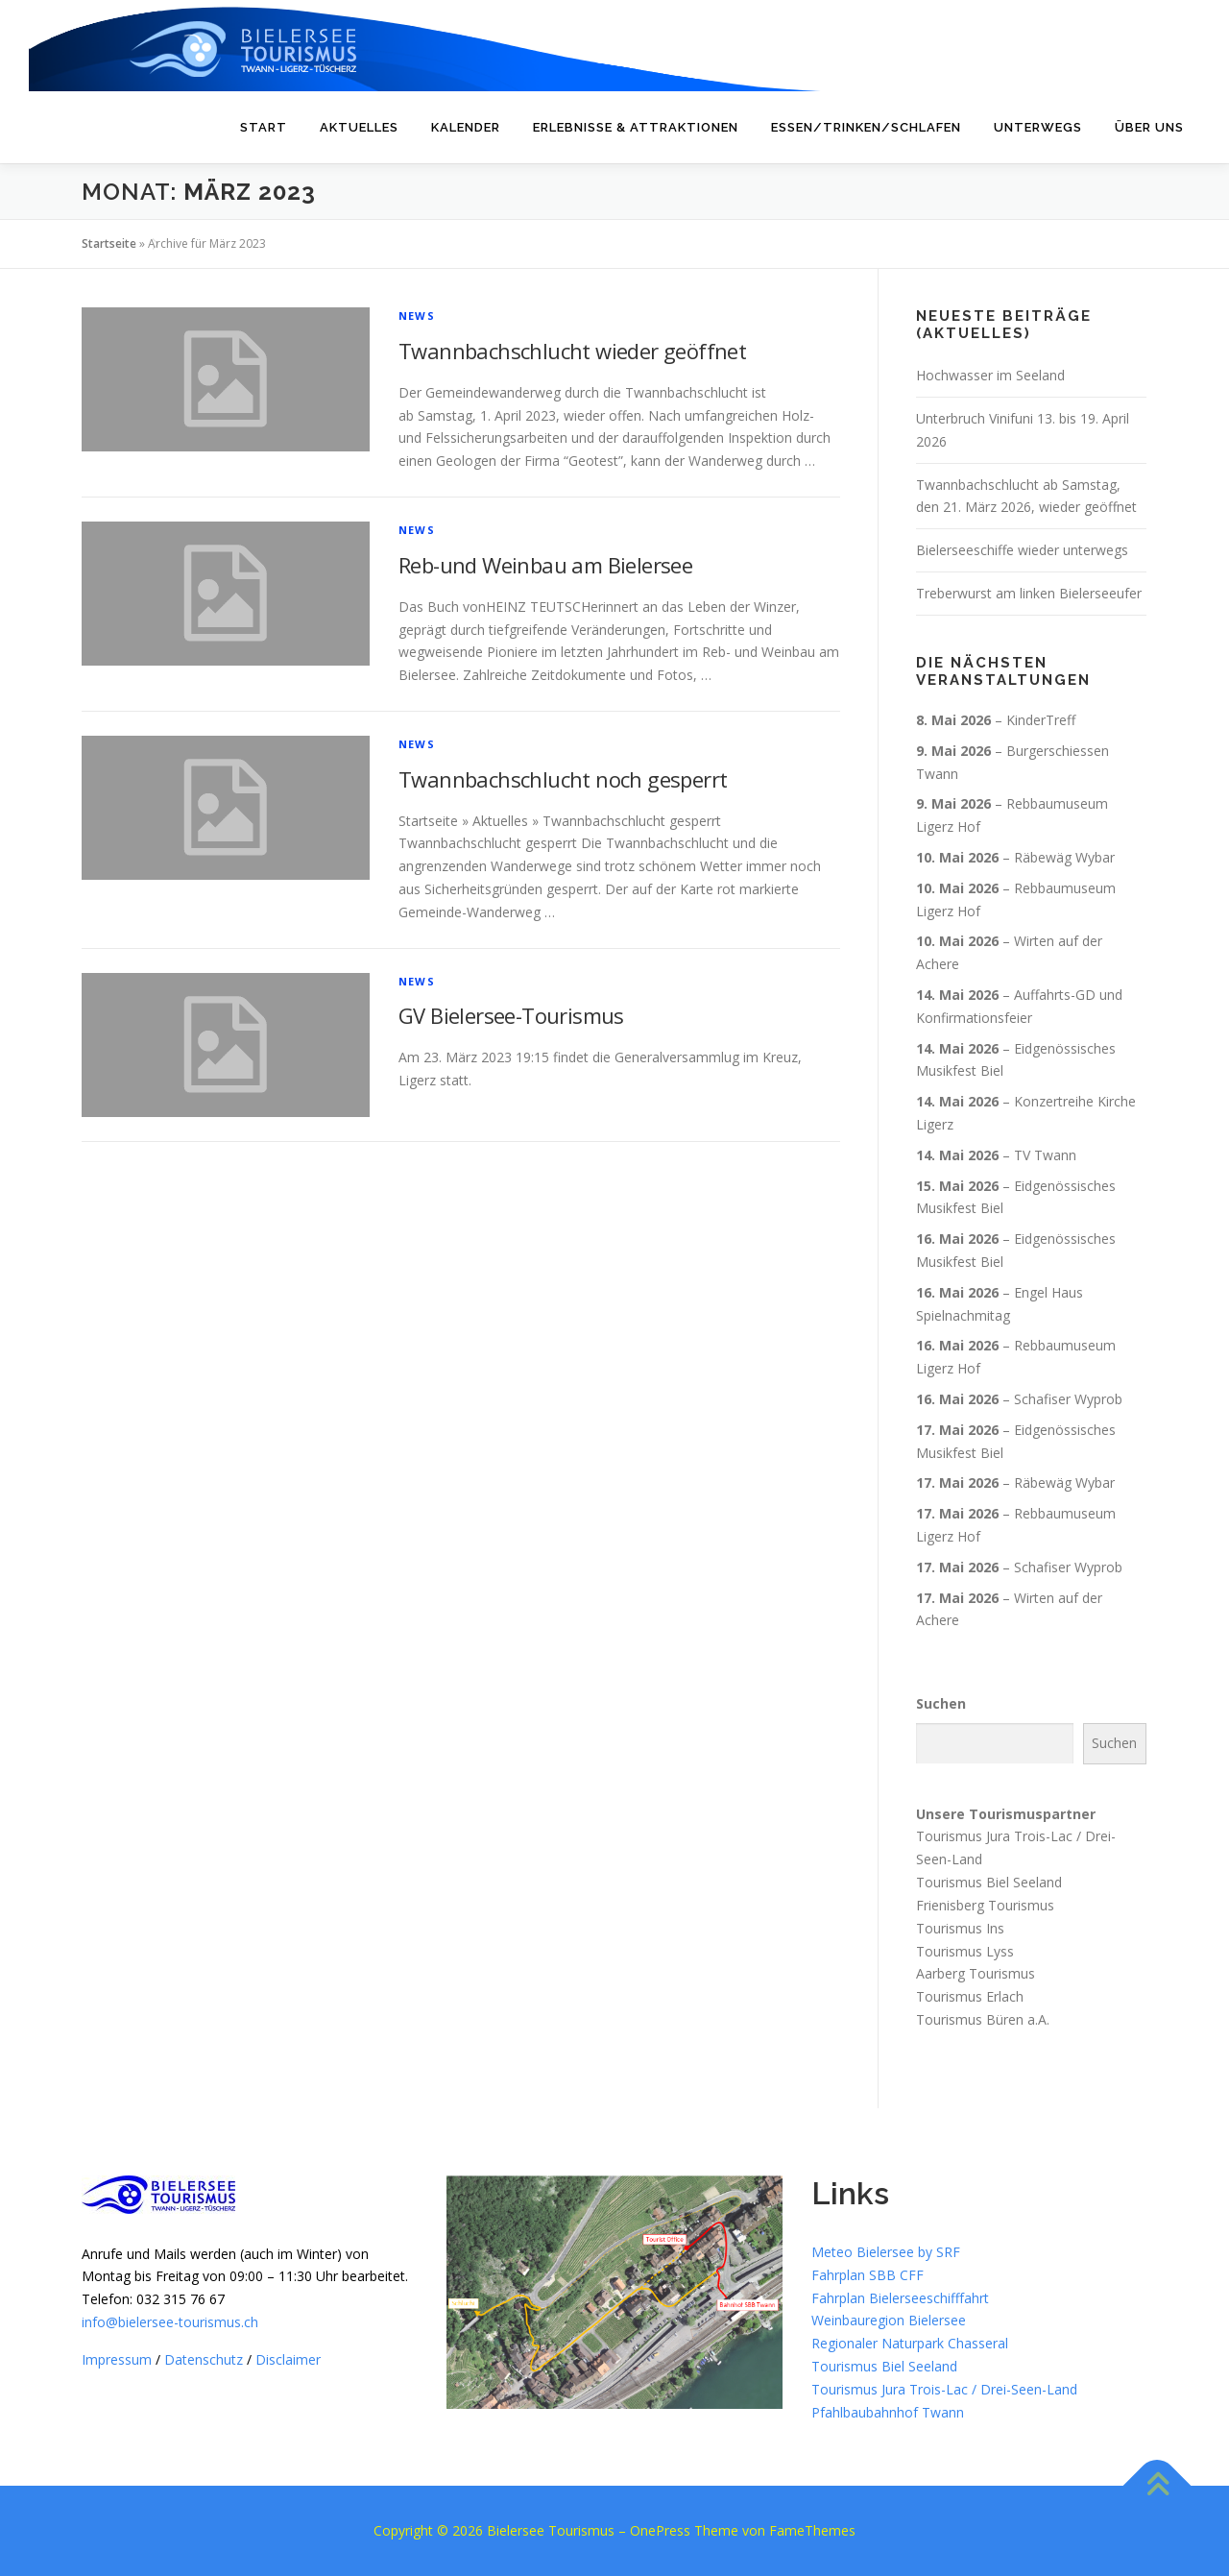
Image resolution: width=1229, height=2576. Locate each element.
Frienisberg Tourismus (985, 1905)
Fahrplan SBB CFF (867, 2275)
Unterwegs (1038, 127)
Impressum (117, 2359)
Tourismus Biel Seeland (989, 1882)
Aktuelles (359, 127)
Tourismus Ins (960, 1928)
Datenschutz (203, 2359)
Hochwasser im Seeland (990, 375)
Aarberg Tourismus (975, 1973)
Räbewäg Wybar (1064, 857)
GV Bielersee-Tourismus (511, 1015)
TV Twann (1045, 1155)
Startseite (109, 243)
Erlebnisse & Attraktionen (635, 127)
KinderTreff (1040, 720)
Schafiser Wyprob (1068, 1399)
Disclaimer (288, 2359)
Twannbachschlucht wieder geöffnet (572, 350)
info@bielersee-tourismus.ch (170, 2322)
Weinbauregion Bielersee (888, 2320)
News (416, 315)
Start (263, 127)
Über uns (1149, 127)
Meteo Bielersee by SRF (885, 2252)
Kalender (465, 127)
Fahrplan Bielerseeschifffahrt (900, 2298)
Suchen (941, 1703)
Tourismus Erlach (970, 1996)
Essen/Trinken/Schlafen (866, 127)
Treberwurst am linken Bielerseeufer (1029, 593)
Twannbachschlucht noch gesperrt (562, 779)
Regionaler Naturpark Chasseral (909, 2343)
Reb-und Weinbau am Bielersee (545, 564)
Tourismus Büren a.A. (982, 2019)
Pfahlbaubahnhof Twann (887, 2412)
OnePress (660, 2530)
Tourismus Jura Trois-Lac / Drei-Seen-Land (944, 2389)
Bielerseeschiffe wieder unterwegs (1022, 550)
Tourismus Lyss (965, 1950)
